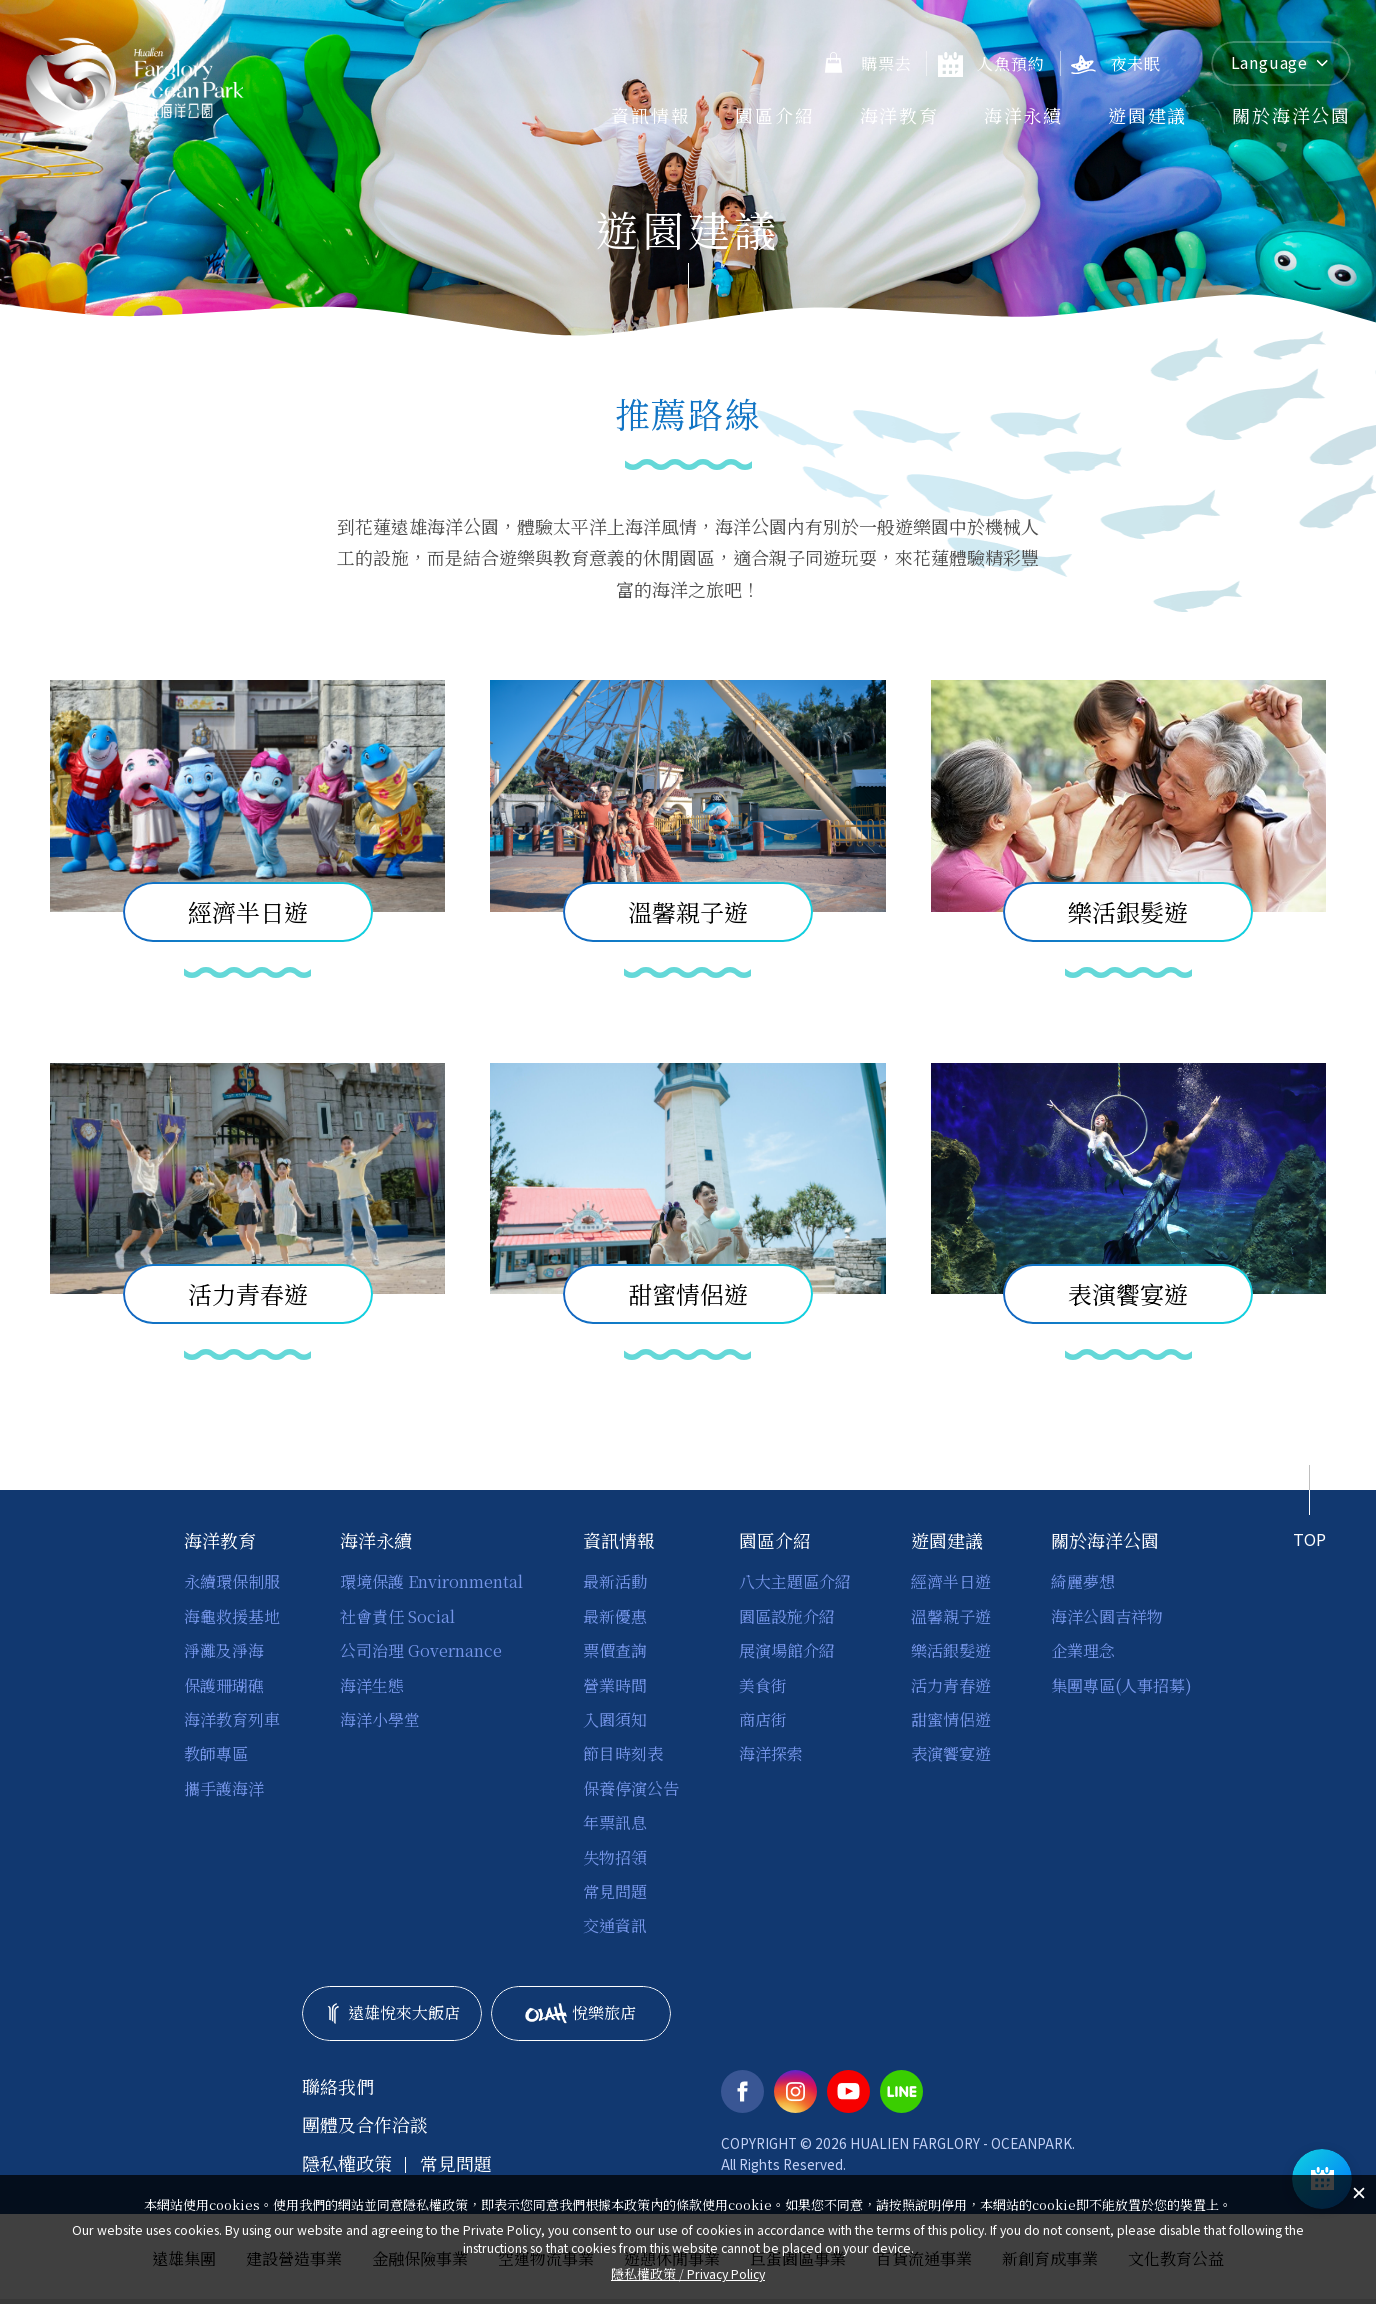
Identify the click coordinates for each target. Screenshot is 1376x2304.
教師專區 (216, 1753)
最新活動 (615, 1581)
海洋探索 (771, 1753)
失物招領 (615, 1857)
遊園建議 (1147, 115)
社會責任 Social (397, 1616)
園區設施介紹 (787, 1616)
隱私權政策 (347, 2163)
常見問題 (615, 1891)
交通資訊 (615, 1925)
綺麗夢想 (1083, 1581)
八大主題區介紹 (795, 1581)
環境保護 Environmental (431, 1581)
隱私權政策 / (688, 2273)
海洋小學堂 (380, 1719)
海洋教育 (899, 115)
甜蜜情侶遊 (951, 1719)
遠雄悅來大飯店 (392, 2012)
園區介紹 (774, 115)
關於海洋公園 (1291, 115)
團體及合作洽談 (365, 2124)
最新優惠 (615, 1616)
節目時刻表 (623, 1753)
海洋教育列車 (232, 1719)
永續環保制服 (232, 1581)
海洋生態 (372, 1685)
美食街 (763, 1685)
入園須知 (615, 1719)
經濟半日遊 (951, 1581)
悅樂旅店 (580, 2012)
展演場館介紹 (787, 1650)
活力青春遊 (951, 1685)
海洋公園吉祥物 (1107, 1616)
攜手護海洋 (224, 1788)
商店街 (763, 1719)
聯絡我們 (338, 2086)
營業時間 (615, 1685)
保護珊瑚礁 (224, 1685)
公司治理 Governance (421, 1650)
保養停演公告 (631, 1788)
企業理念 (1083, 1650)
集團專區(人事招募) (1121, 1685)
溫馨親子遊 (951, 1616)
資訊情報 (650, 115)
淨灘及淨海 (224, 1650)
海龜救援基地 (232, 1616)
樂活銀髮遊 (951, 1650)
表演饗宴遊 (951, 1753)
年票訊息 (615, 1822)
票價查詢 (615, 1650)
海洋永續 (1023, 115)
